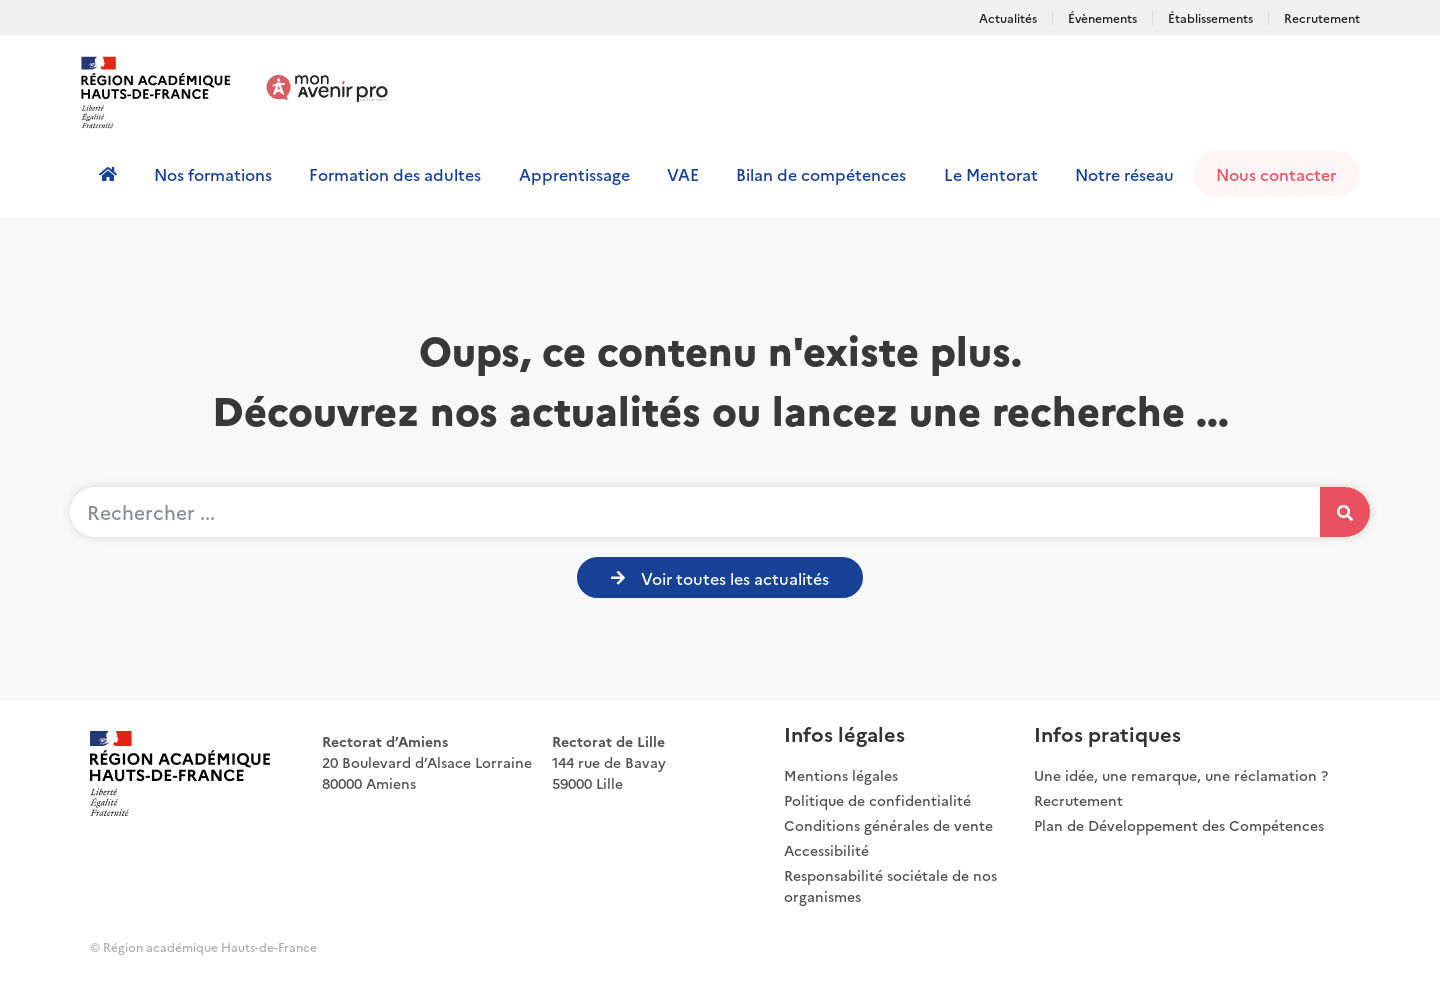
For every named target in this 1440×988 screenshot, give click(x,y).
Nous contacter (1276, 174)
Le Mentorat (991, 174)
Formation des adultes (395, 174)
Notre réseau (1124, 174)
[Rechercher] (1345, 512)
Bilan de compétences (821, 174)
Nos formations (213, 174)
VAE (683, 174)
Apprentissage (574, 174)
